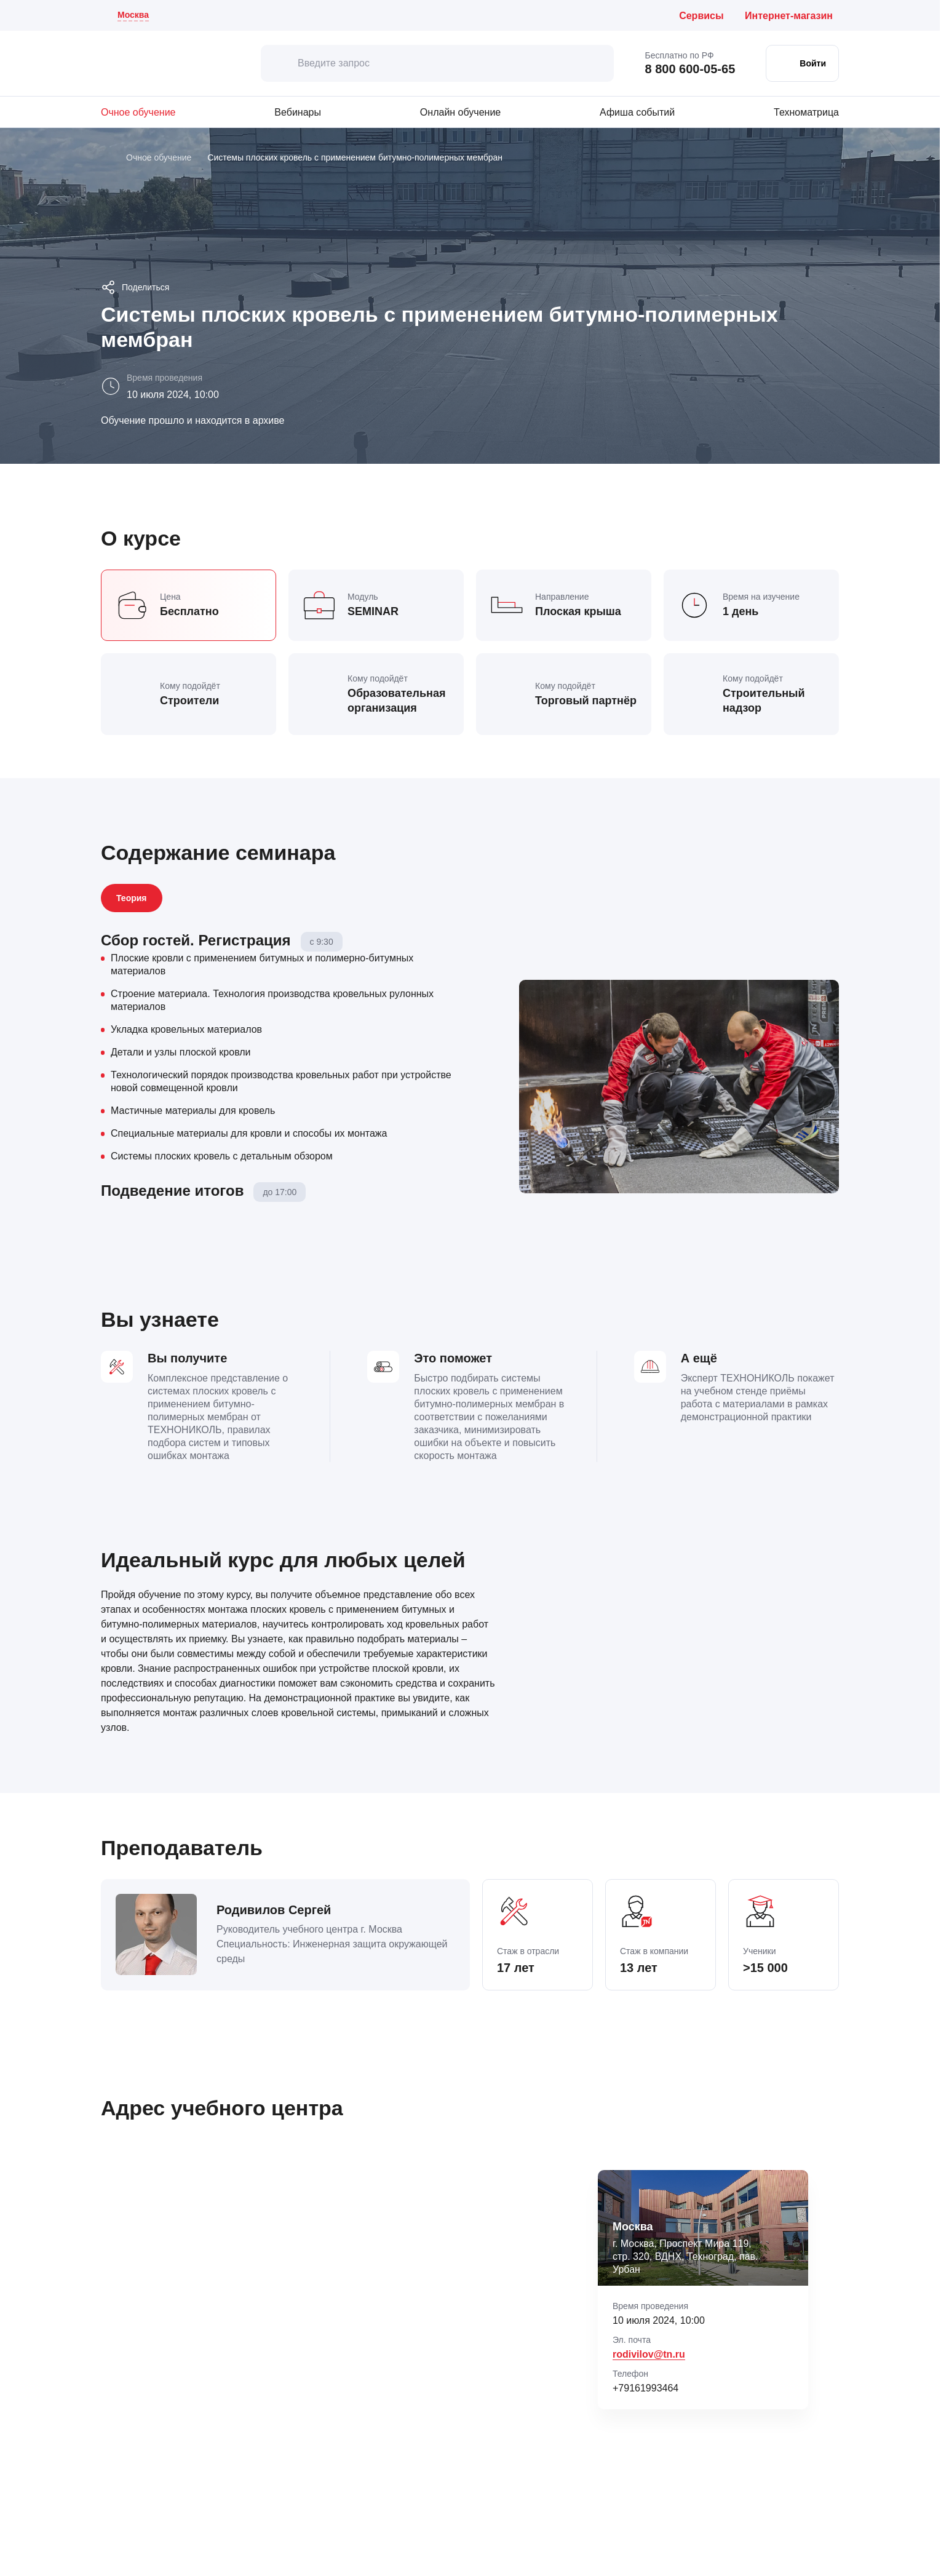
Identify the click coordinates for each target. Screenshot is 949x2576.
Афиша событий (637, 112)
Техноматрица (806, 112)
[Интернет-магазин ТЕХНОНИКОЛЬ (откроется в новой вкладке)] (792, 15)
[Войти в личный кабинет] (802, 63)
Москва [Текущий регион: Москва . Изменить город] (133, 15)
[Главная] (105, 158)
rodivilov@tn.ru (649, 2354)
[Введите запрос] (437, 63)
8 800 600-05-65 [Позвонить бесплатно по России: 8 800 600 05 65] (690, 69)
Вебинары (297, 112)
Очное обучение (138, 112)
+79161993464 (645, 2388)
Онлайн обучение (460, 112)
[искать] (279, 63)
